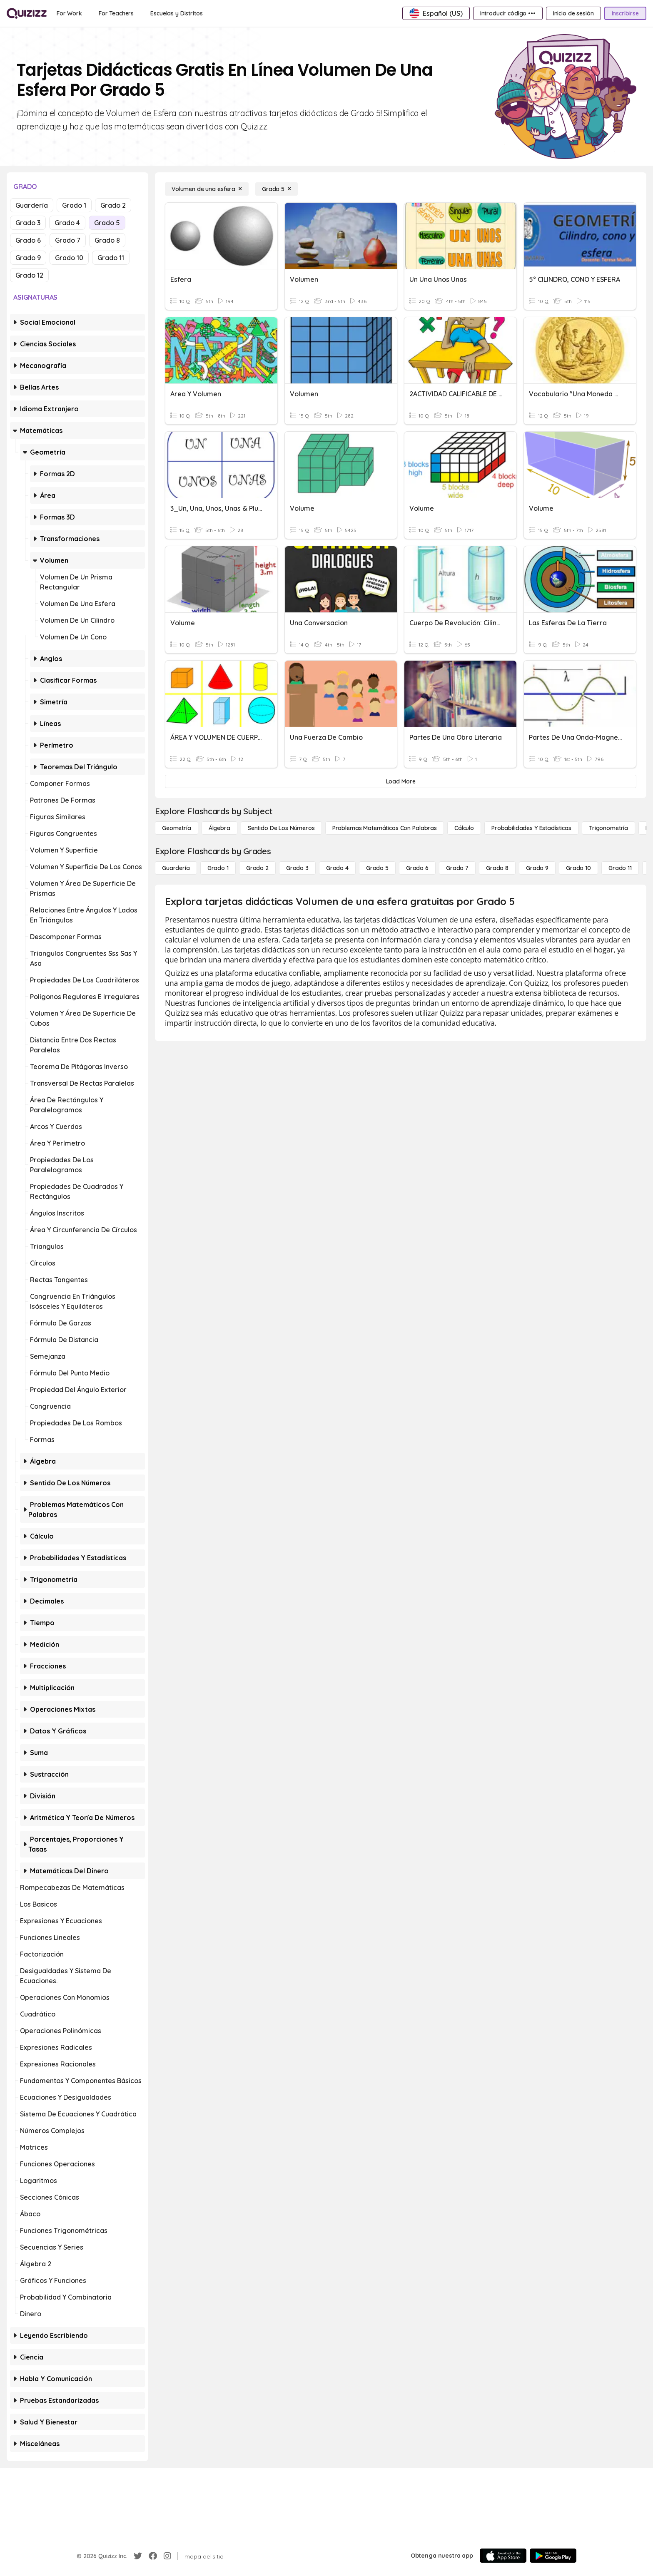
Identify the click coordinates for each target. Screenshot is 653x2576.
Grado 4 (67, 223)
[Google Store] (553, 2556)
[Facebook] (153, 2556)
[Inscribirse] (625, 13)
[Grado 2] (257, 868)
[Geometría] (176, 828)
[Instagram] (167, 2556)
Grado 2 (113, 205)
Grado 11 (110, 258)
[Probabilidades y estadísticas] (531, 828)
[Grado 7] (457, 868)
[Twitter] (138, 2556)
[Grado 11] (620, 868)
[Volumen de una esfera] (207, 189)
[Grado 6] (417, 868)
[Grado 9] (537, 868)
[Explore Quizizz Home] (27, 13)
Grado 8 (107, 240)
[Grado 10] (578, 868)
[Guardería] (176, 868)
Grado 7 (67, 240)
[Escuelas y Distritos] (176, 13)
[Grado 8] (497, 868)
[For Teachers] (116, 13)
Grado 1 (74, 205)
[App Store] (503, 2556)
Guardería (31, 205)
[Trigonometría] (608, 828)
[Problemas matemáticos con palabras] (384, 828)
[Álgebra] (219, 828)
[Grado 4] (337, 868)
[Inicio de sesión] (573, 13)
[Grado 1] (218, 868)
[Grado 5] (276, 189)
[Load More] (400, 781)
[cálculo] (464, 828)
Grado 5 (107, 223)
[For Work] (69, 13)
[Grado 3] (297, 868)
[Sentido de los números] (281, 828)
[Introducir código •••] (508, 13)
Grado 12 (29, 275)
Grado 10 (69, 258)
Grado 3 (27, 223)
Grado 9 (28, 258)
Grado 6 (28, 240)
